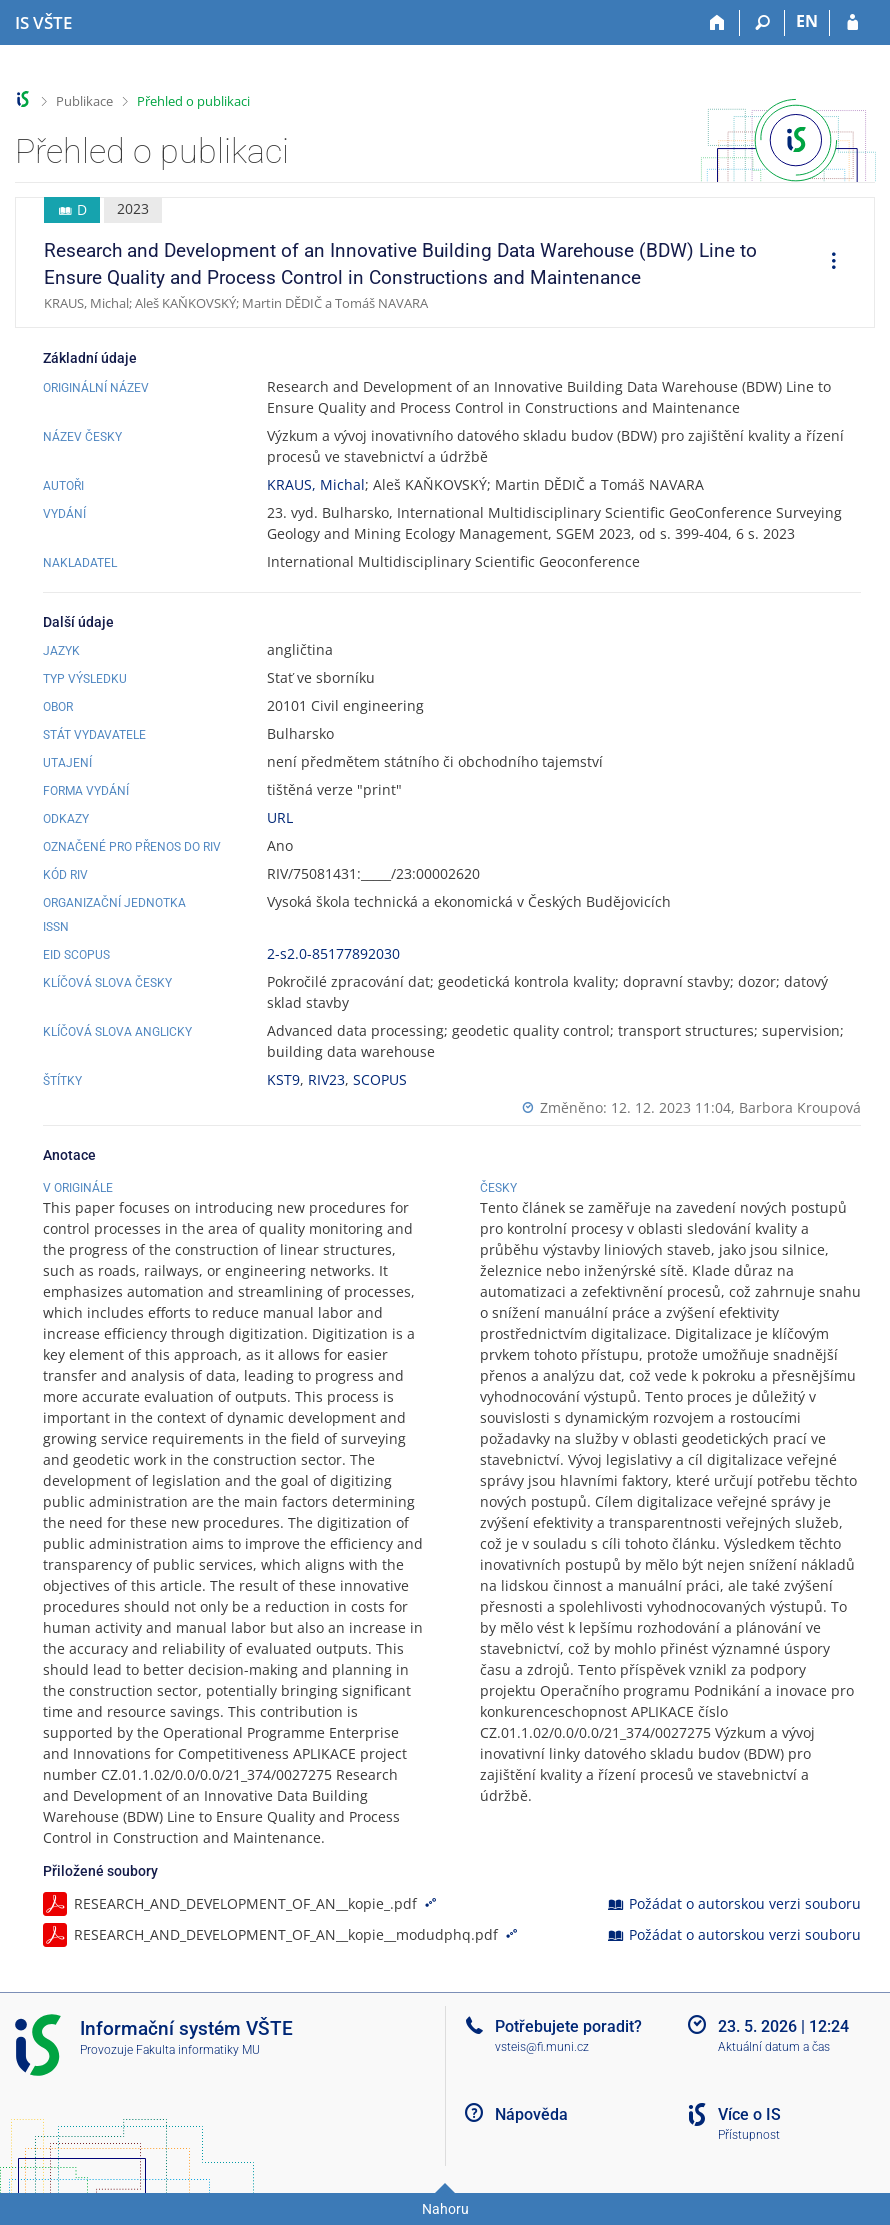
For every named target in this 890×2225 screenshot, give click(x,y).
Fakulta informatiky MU (198, 2050)
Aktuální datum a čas (774, 2047)
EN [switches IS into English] (807, 21)
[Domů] (717, 23)
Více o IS (749, 2114)
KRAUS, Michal (316, 484)
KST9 (283, 1079)
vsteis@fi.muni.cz (542, 2047)
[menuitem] (827, 263)
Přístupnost (749, 2135)
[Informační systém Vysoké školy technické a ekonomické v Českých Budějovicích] (43, 23)
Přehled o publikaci (193, 101)
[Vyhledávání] (762, 23)
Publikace (84, 101)
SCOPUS (380, 1079)
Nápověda (531, 2114)
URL (280, 817)
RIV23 (326, 1079)
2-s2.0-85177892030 (333, 953)
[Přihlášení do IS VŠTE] (852, 23)
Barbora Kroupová (800, 1107)
